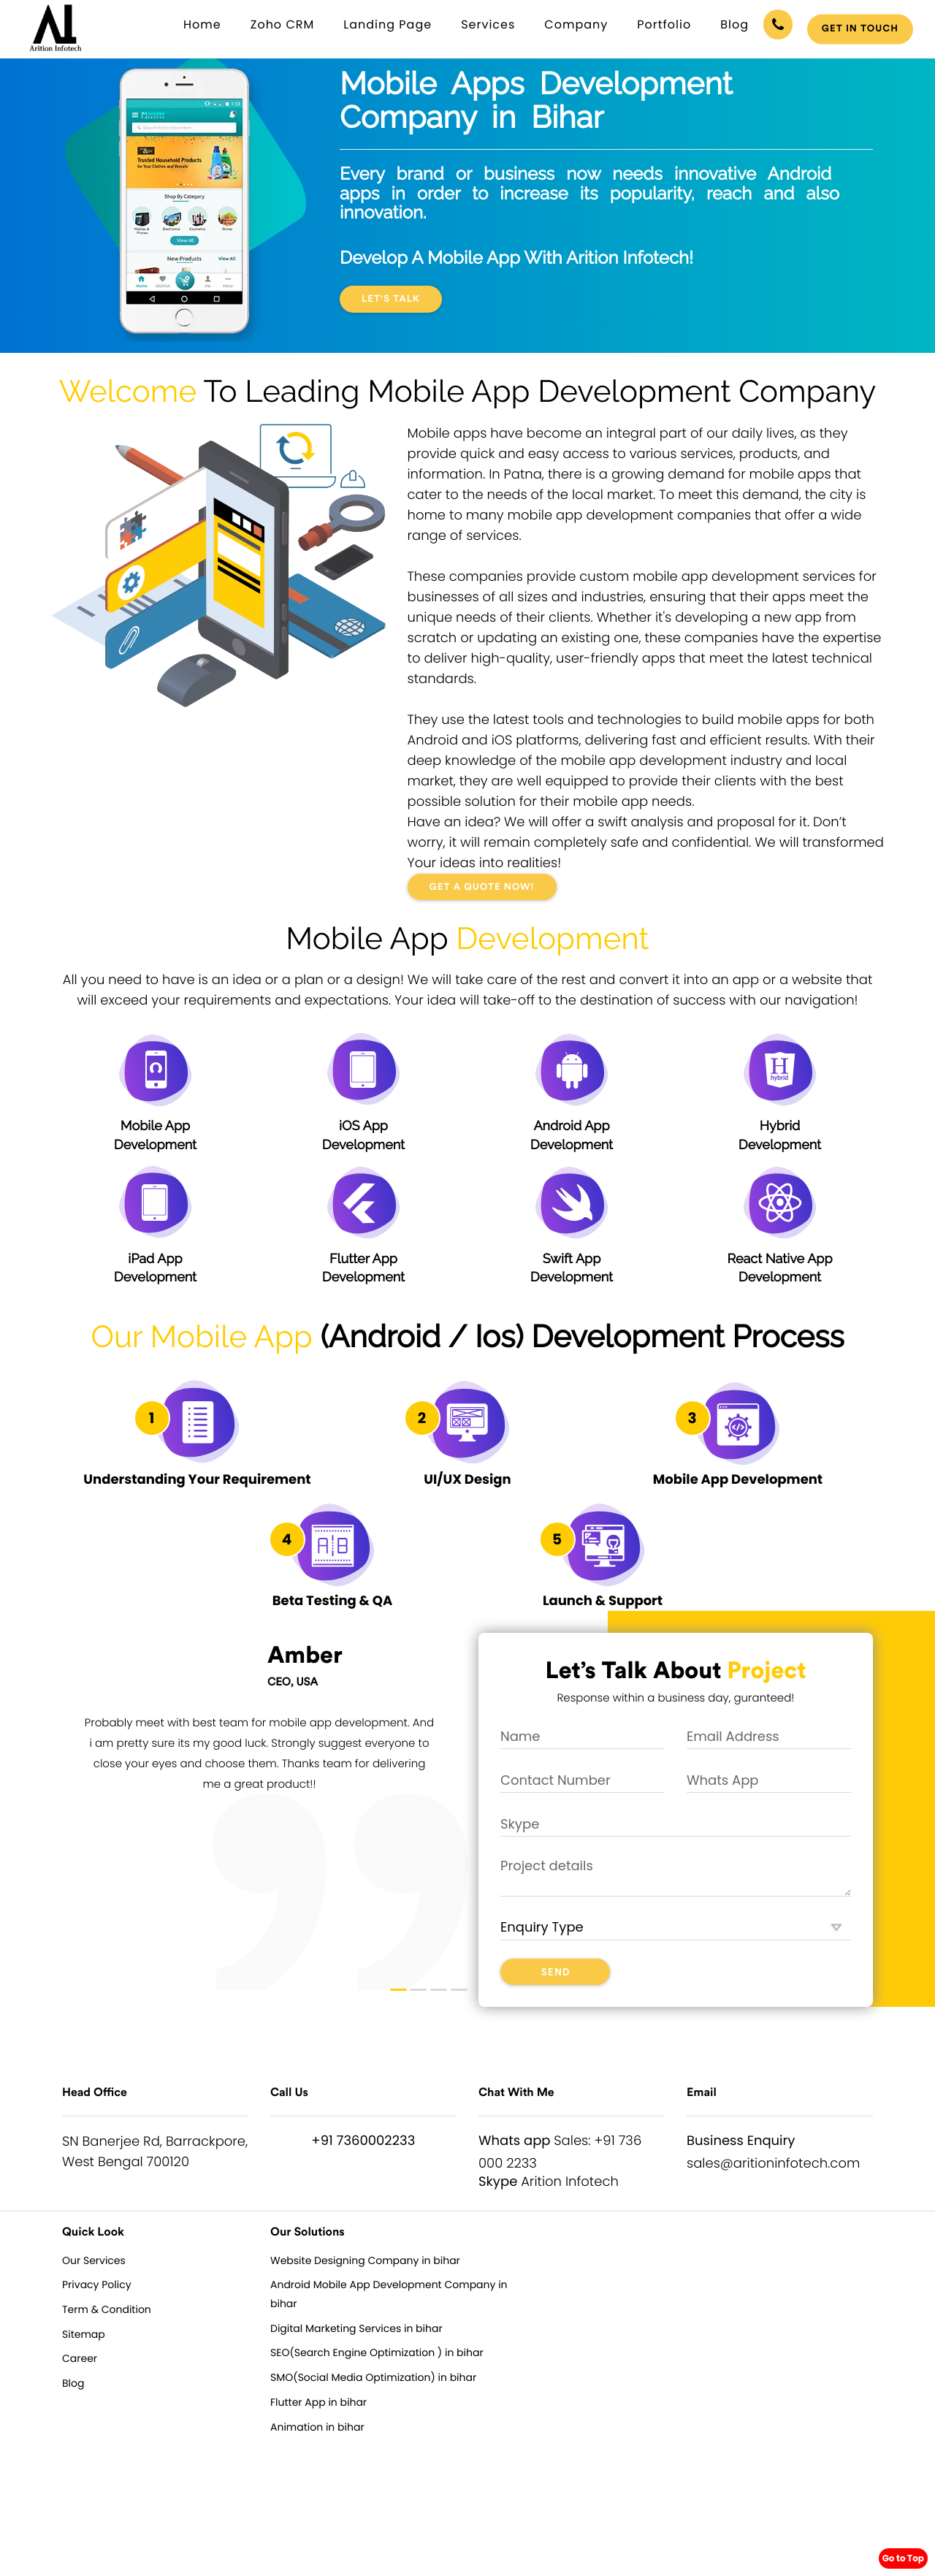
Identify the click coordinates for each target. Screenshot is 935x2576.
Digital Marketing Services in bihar (356, 2328)
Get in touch (860, 29)
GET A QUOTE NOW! (482, 887)
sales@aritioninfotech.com (773, 2163)
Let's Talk (391, 299)
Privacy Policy (96, 2284)
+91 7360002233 (363, 2141)
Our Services (94, 2260)
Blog (734, 24)
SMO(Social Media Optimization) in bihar (373, 2377)
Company (576, 24)
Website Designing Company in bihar (365, 2260)
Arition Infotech (570, 2182)
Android (384, 1336)
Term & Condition (106, 2309)
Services (488, 24)
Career (79, 2358)
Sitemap (83, 2334)
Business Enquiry (741, 2141)
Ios (495, 1336)
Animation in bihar (317, 2427)
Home (202, 24)
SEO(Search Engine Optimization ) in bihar (377, 2352)
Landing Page (387, 24)
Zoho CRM (283, 24)
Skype (497, 2182)
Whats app (514, 2141)
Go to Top (903, 2558)
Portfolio (664, 24)
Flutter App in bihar (318, 2402)
